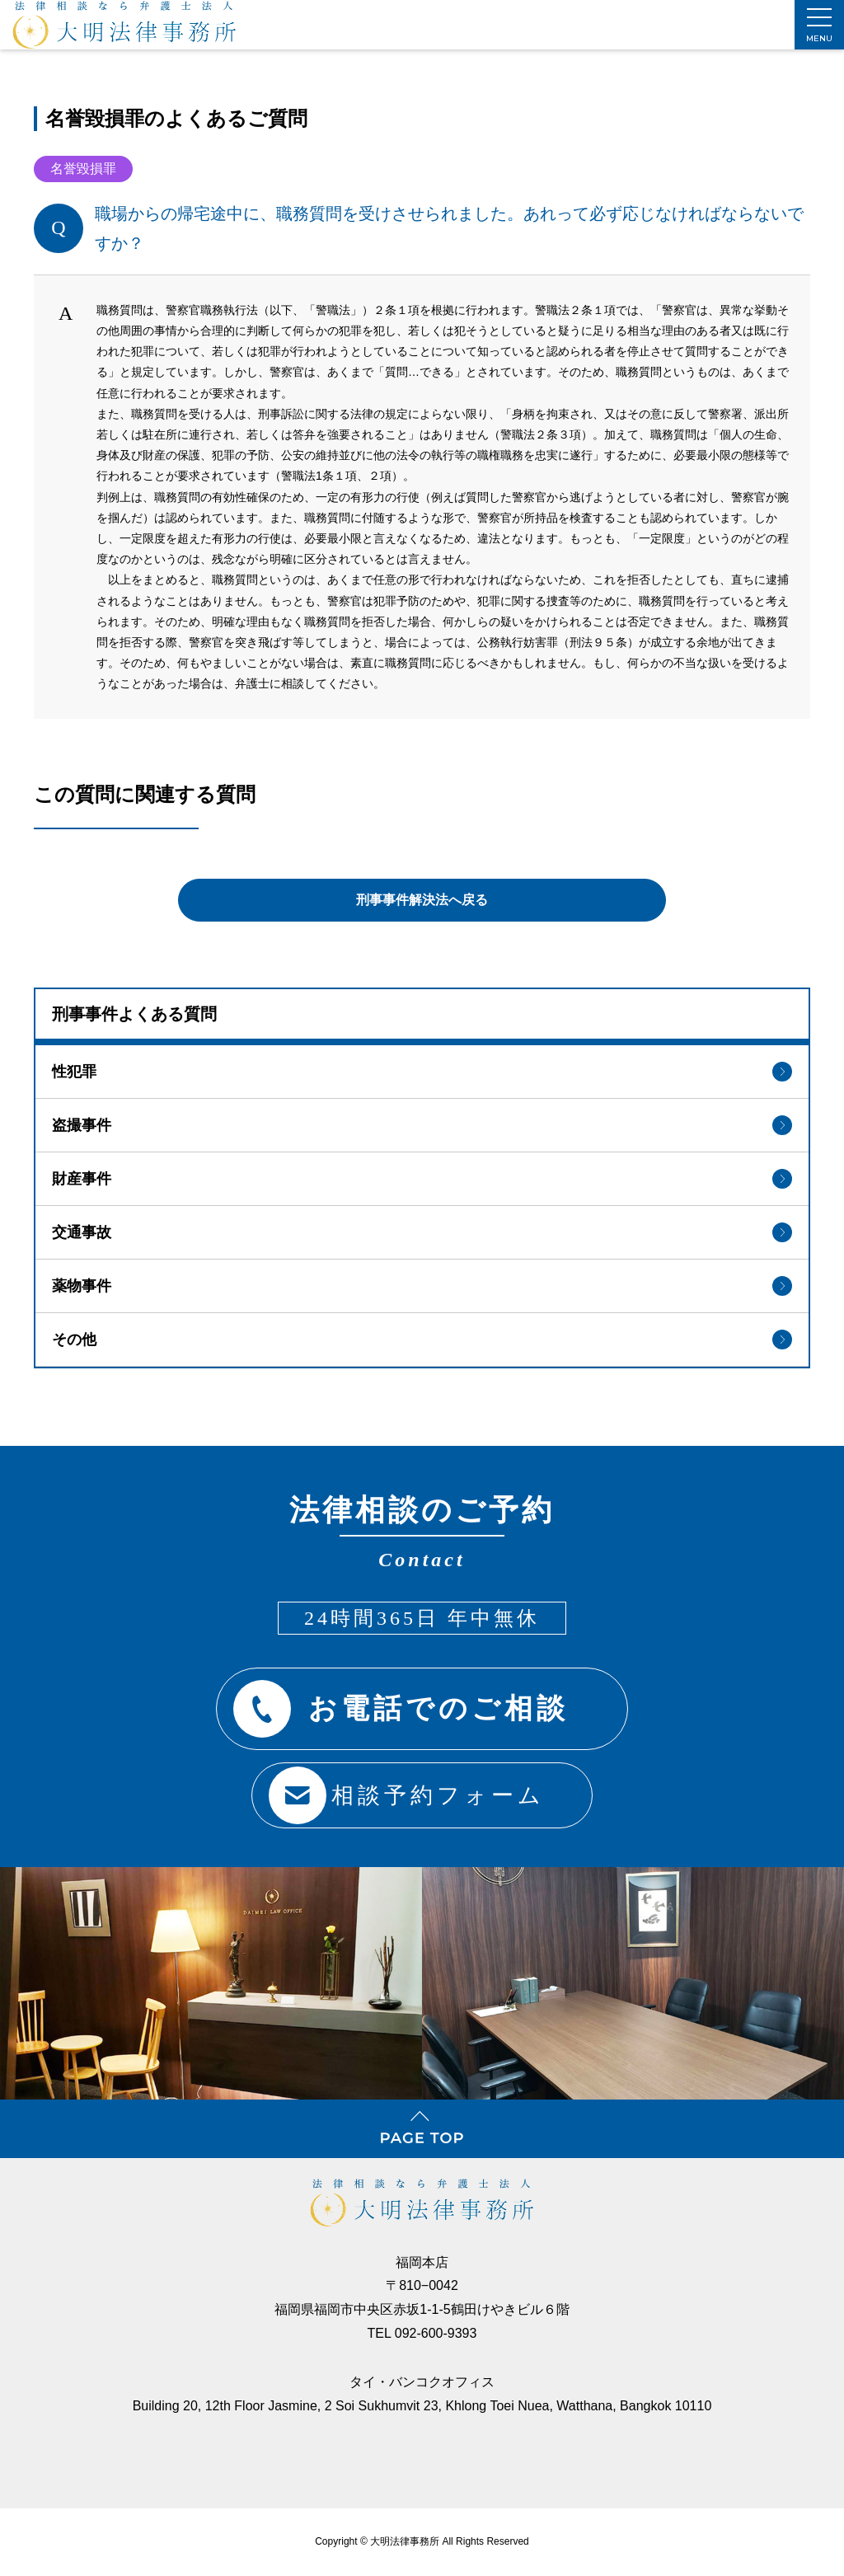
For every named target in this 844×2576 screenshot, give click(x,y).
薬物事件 (422, 1281)
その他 (422, 1334)
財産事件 (422, 1174)
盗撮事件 (422, 1120)
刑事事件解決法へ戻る (422, 892)
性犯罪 (422, 1067)
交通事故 (422, 1227)
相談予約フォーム (401, 1787)
